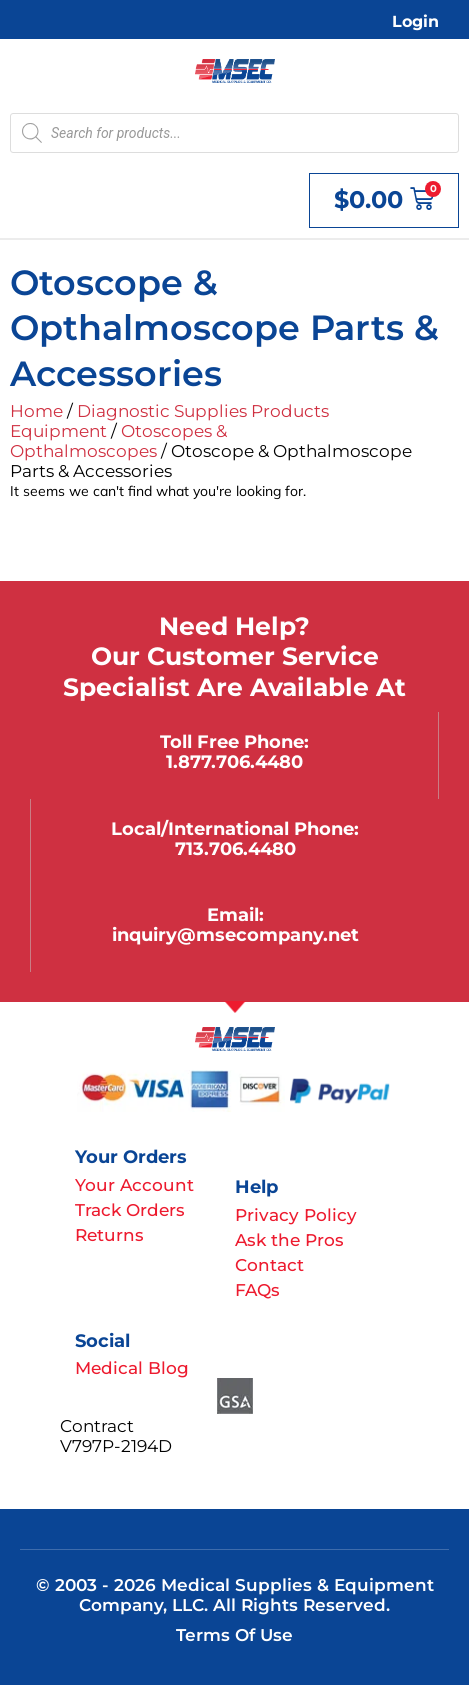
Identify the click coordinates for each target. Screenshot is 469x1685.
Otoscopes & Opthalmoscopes (118, 441)
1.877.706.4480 (234, 761)
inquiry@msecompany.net (235, 934)
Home (36, 411)
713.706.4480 (235, 848)
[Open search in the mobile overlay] (234, 133)
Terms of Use (234, 1635)
